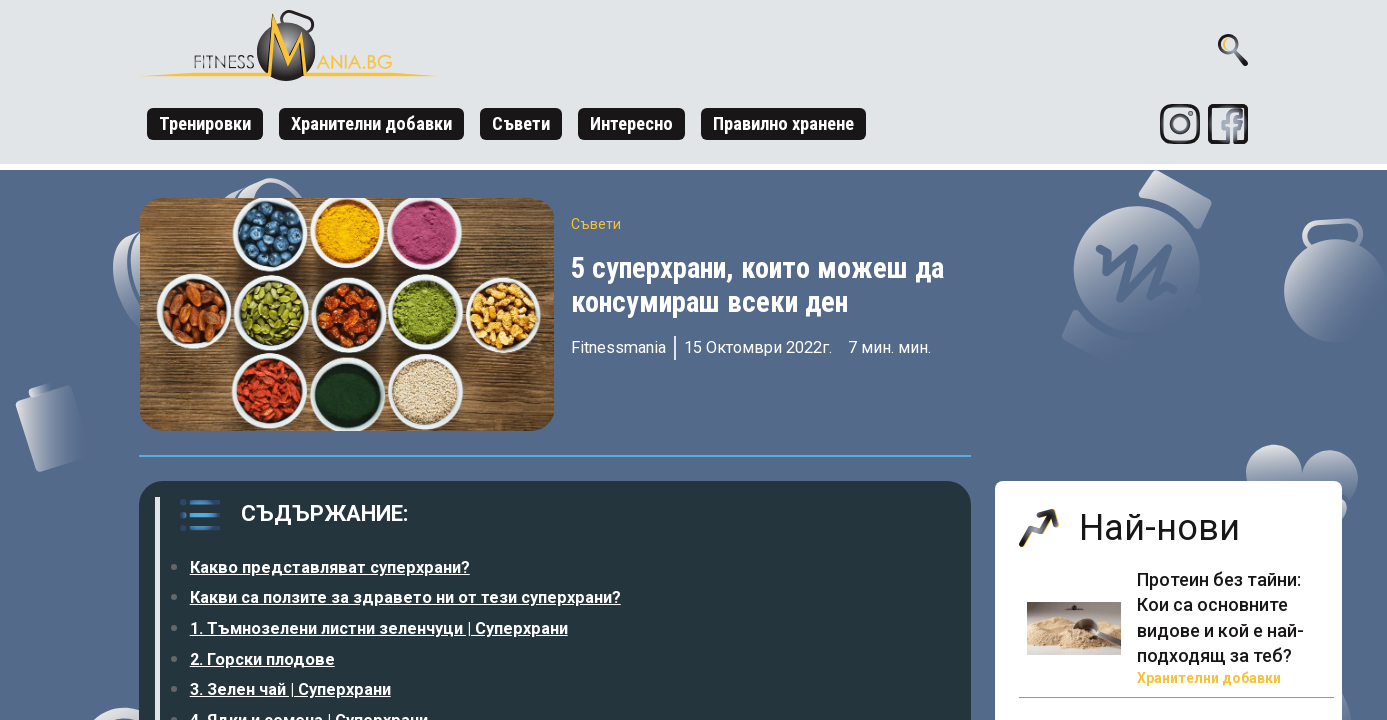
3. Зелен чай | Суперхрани (290, 689)
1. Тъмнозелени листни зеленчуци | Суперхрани (379, 628)
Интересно (631, 123)
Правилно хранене (783, 123)
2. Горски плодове (262, 659)
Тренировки (205, 123)
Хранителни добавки (371, 123)
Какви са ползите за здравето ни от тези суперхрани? (405, 597)
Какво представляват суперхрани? (330, 567)
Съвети (521, 123)
